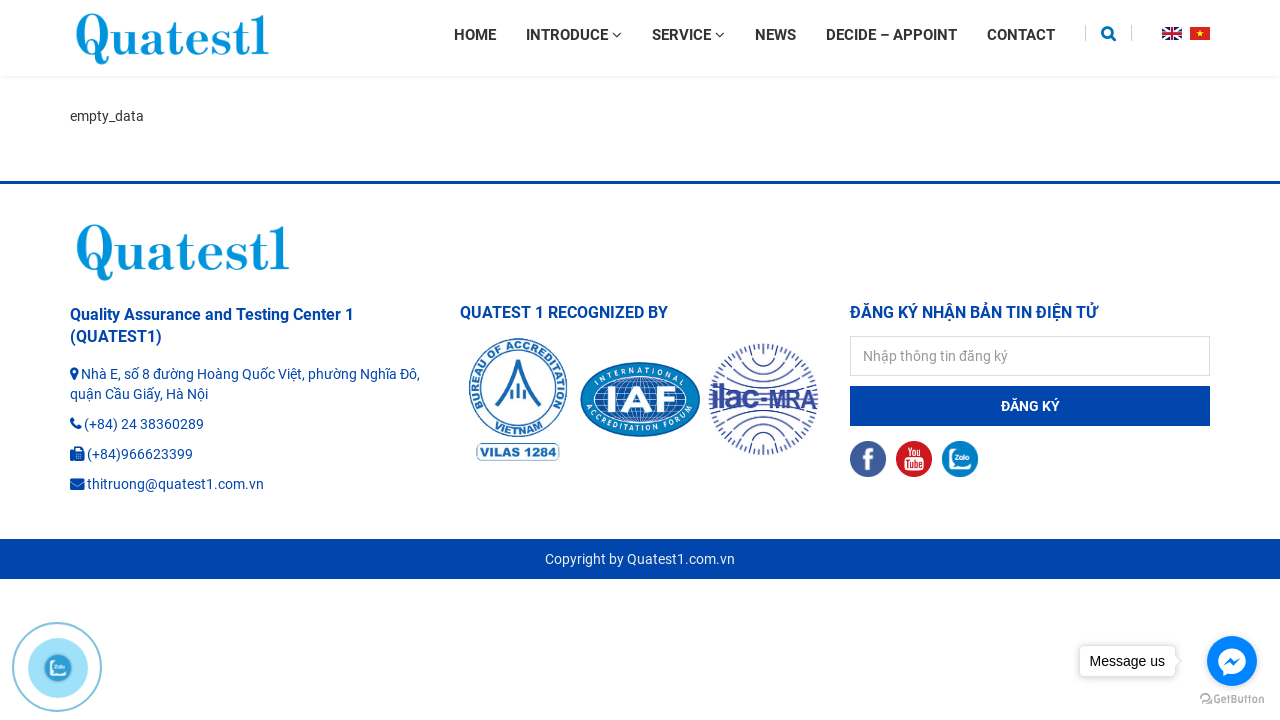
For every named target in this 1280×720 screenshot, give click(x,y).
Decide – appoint (891, 35)
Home (475, 35)
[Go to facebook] (1232, 661)
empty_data (107, 116)
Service (688, 35)
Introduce (574, 35)
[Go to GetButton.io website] (1232, 699)
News (775, 35)
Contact (1021, 35)
